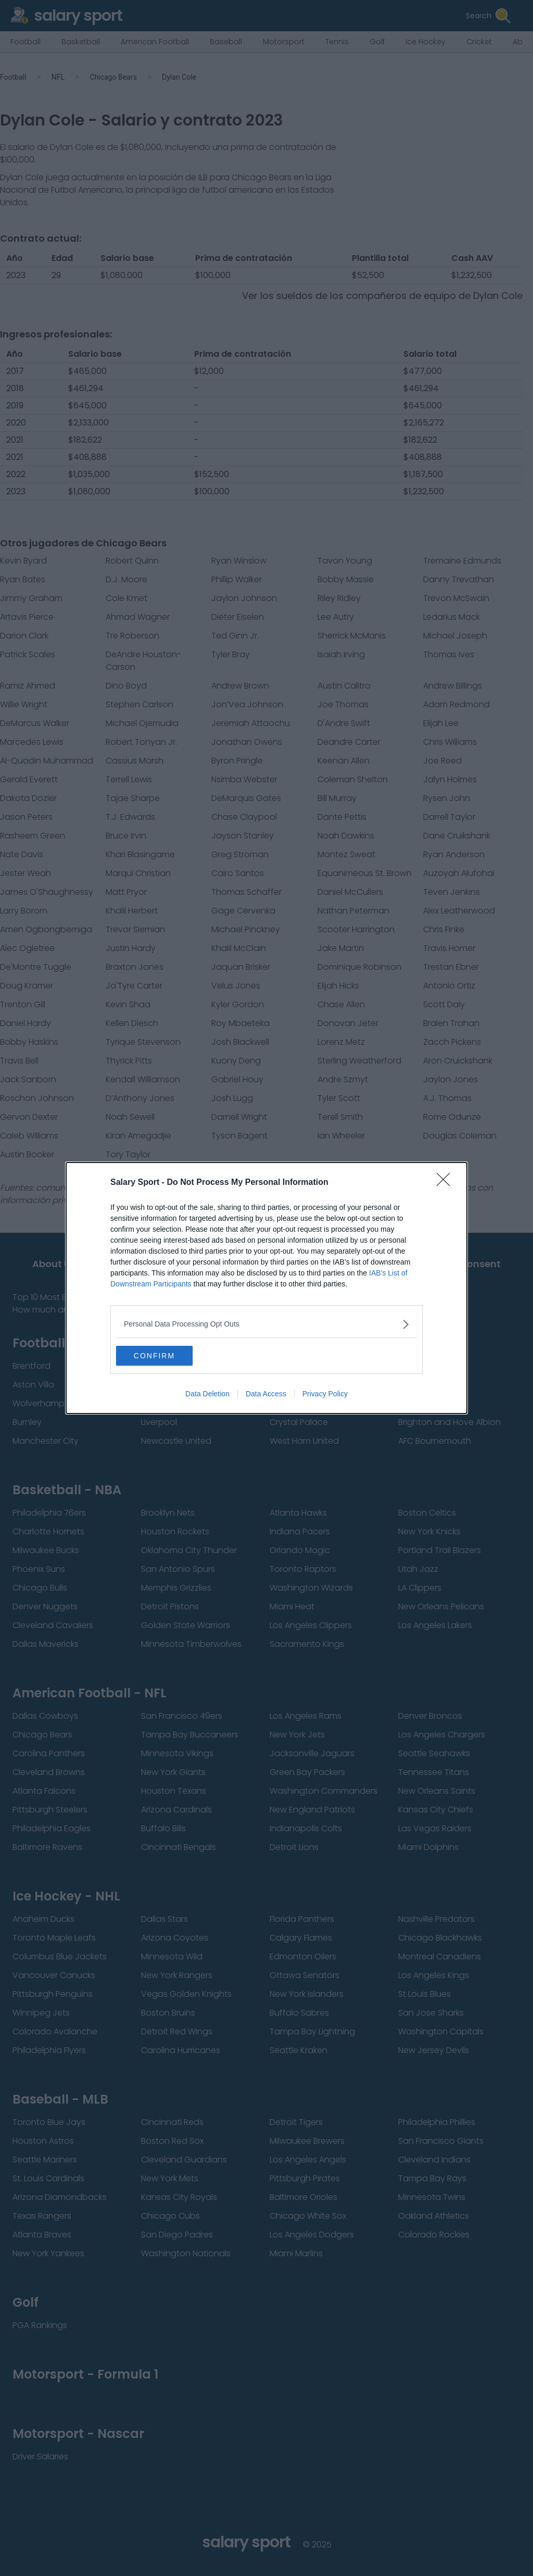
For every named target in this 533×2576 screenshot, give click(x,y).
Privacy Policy (325, 1394)
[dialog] (266, 1288)
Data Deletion (207, 1394)
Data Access (266, 1394)
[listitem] (266, 1323)
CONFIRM (165, 1356)
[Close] (446, 1182)
